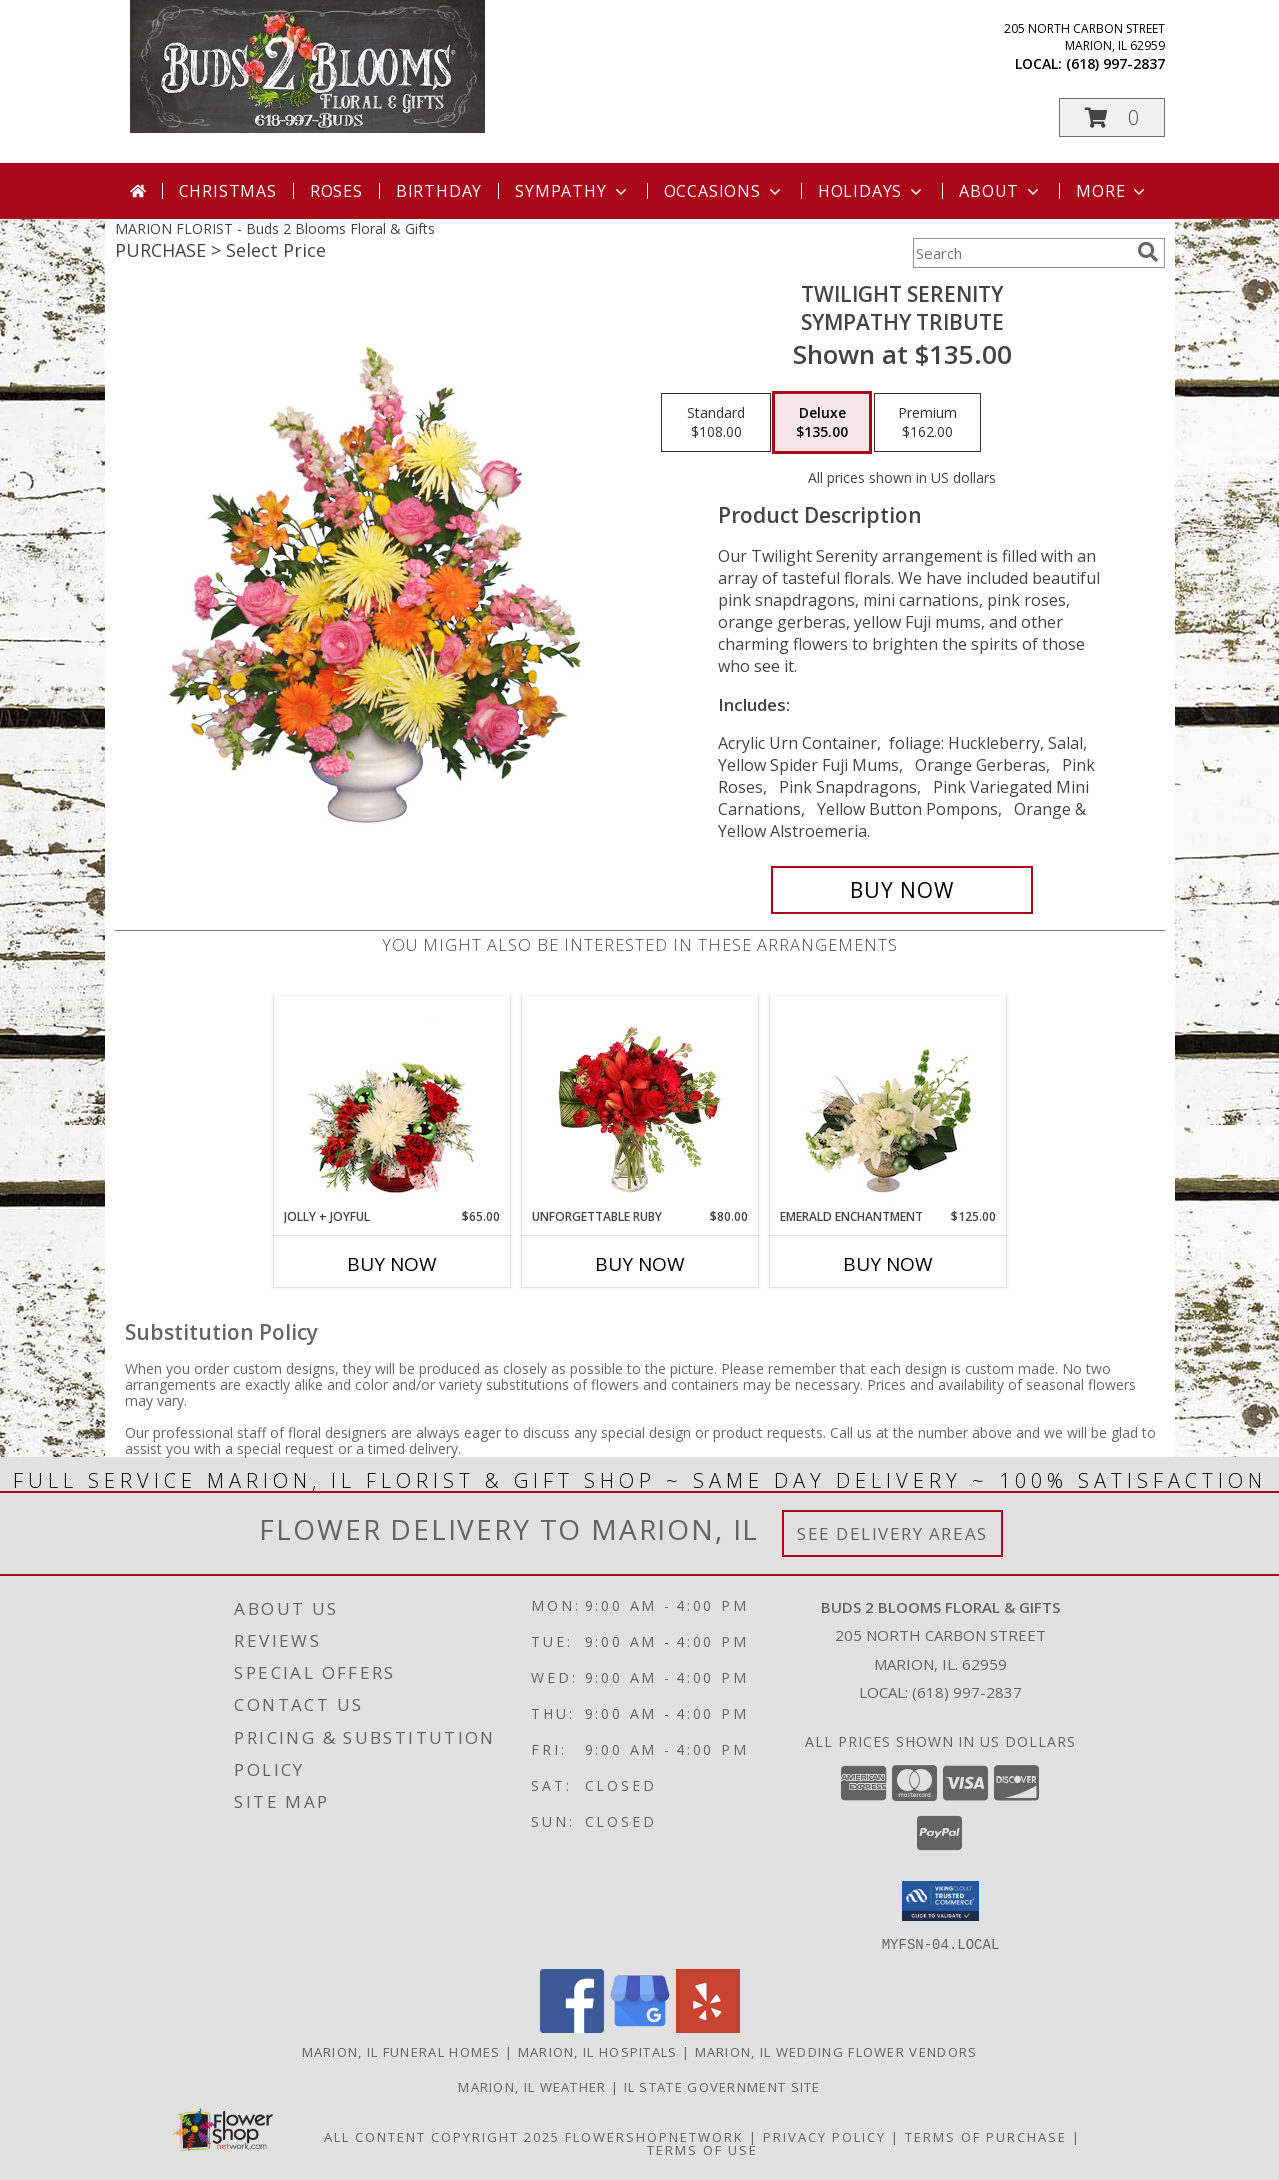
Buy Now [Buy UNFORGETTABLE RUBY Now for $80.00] (640, 1264)
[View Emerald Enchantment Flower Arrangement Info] (887, 1102)
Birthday (439, 191)
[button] (1112, 117)
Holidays (872, 191)
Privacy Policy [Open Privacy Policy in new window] (824, 2136)
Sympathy (572, 191)
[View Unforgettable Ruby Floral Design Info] (639, 1102)
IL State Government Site (722, 2086)
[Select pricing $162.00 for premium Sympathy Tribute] (927, 423)
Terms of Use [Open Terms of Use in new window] (702, 2149)
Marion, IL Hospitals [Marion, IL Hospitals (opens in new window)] (598, 2051)
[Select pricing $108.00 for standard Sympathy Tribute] (716, 423)
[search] (1148, 252)
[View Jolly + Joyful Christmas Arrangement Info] (391, 1102)
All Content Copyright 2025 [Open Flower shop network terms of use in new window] (442, 2136)
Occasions (724, 191)
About (1001, 191)
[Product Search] (1021, 253)
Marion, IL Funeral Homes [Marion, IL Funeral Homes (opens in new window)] (401, 2051)
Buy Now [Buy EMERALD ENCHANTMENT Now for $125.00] (888, 1264)
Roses (336, 191)
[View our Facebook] (572, 2026)
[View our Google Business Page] (640, 2026)
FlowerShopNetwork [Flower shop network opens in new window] (654, 2136)
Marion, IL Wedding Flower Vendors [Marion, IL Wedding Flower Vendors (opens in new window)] (836, 2051)
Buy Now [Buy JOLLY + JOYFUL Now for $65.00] (392, 1264)
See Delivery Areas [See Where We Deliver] (892, 1533)
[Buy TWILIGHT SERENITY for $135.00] (902, 890)
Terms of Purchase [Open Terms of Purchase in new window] (986, 2136)
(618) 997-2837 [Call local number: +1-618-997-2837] (1115, 63)
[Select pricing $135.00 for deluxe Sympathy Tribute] (822, 423)
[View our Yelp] (708, 2026)
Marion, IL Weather (532, 2086)
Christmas (228, 191)
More (1112, 191)
